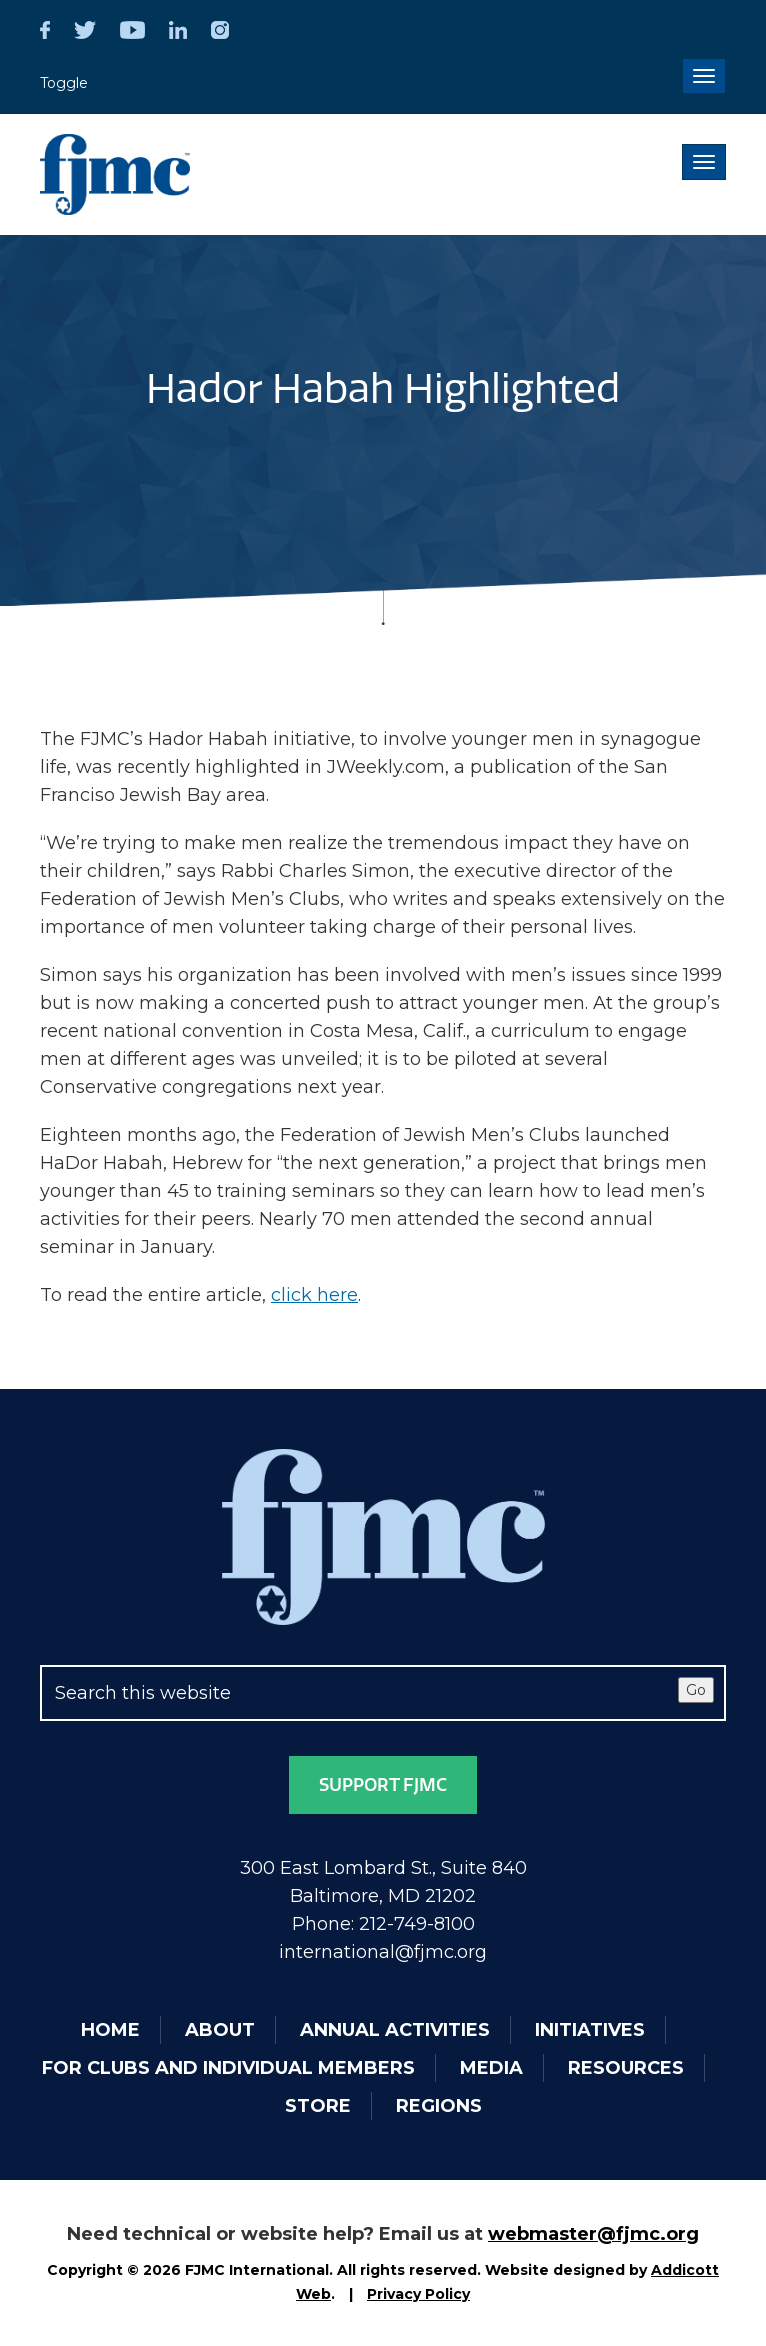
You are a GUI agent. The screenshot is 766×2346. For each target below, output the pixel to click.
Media (491, 2068)
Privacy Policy (418, 2294)
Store (318, 2106)
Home (110, 2030)
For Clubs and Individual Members (228, 2068)
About (220, 2030)
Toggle (64, 83)
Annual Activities (395, 2030)
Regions (439, 2106)
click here (314, 1295)
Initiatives (590, 2030)
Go (696, 1690)
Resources (626, 2068)
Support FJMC (383, 1785)
